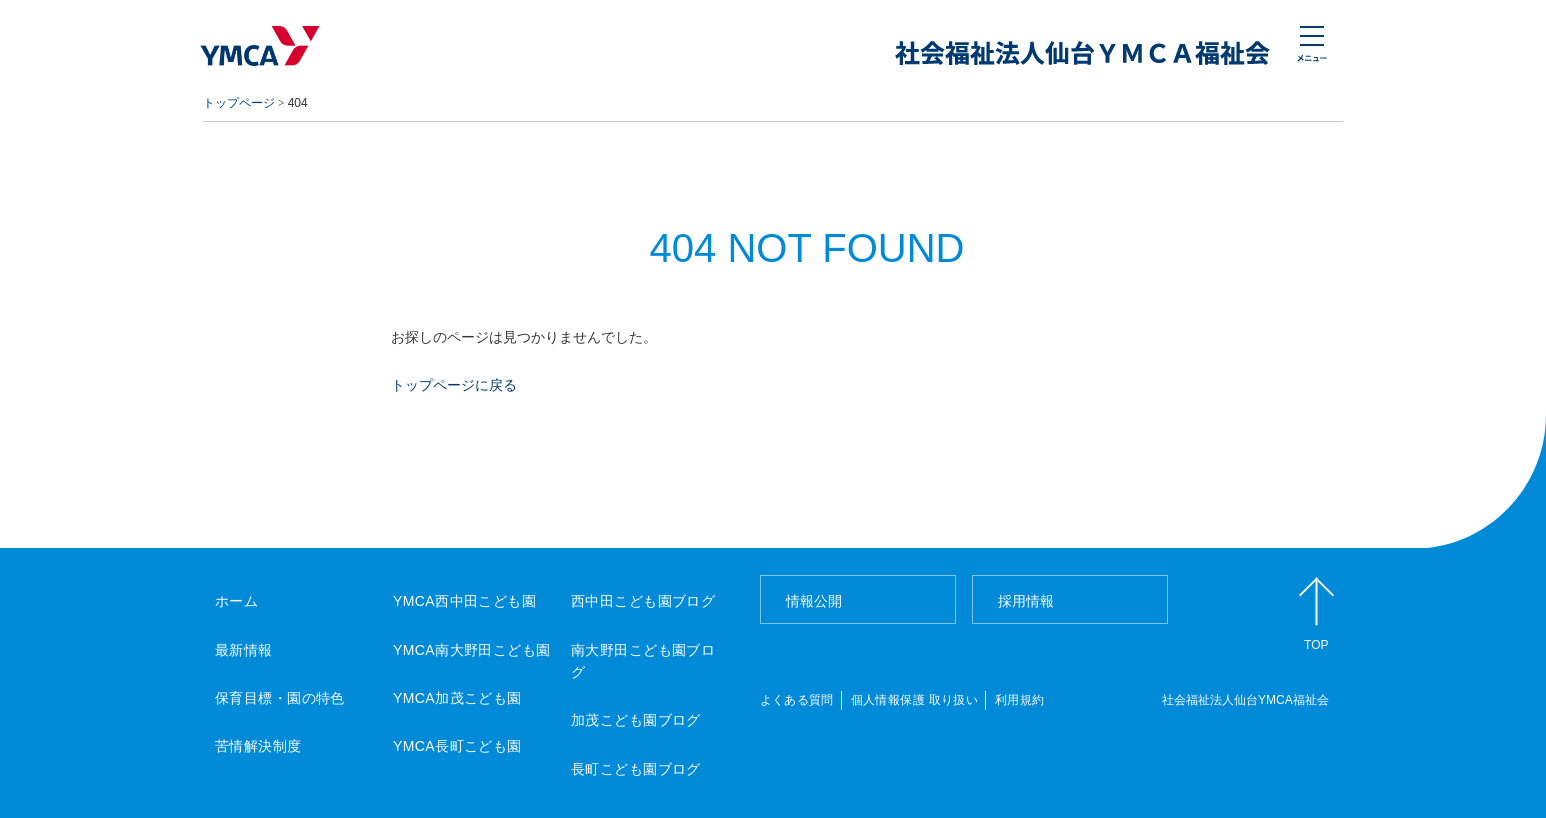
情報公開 (814, 601)
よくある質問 (797, 700)
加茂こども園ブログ (636, 720)
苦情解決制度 (258, 746)
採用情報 (1026, 601)
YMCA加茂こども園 (457, 698)
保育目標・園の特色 (280, 698)
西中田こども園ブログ (643, 601)
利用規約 (1019, 700)
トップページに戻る (454, 385)
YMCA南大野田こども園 (472, 650)
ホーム (236, 601)
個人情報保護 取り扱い (914, 700)
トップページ (239, 103)
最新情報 (244, 650)
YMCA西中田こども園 (464, 601)
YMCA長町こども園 (457, 746)
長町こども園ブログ (636, 769)
